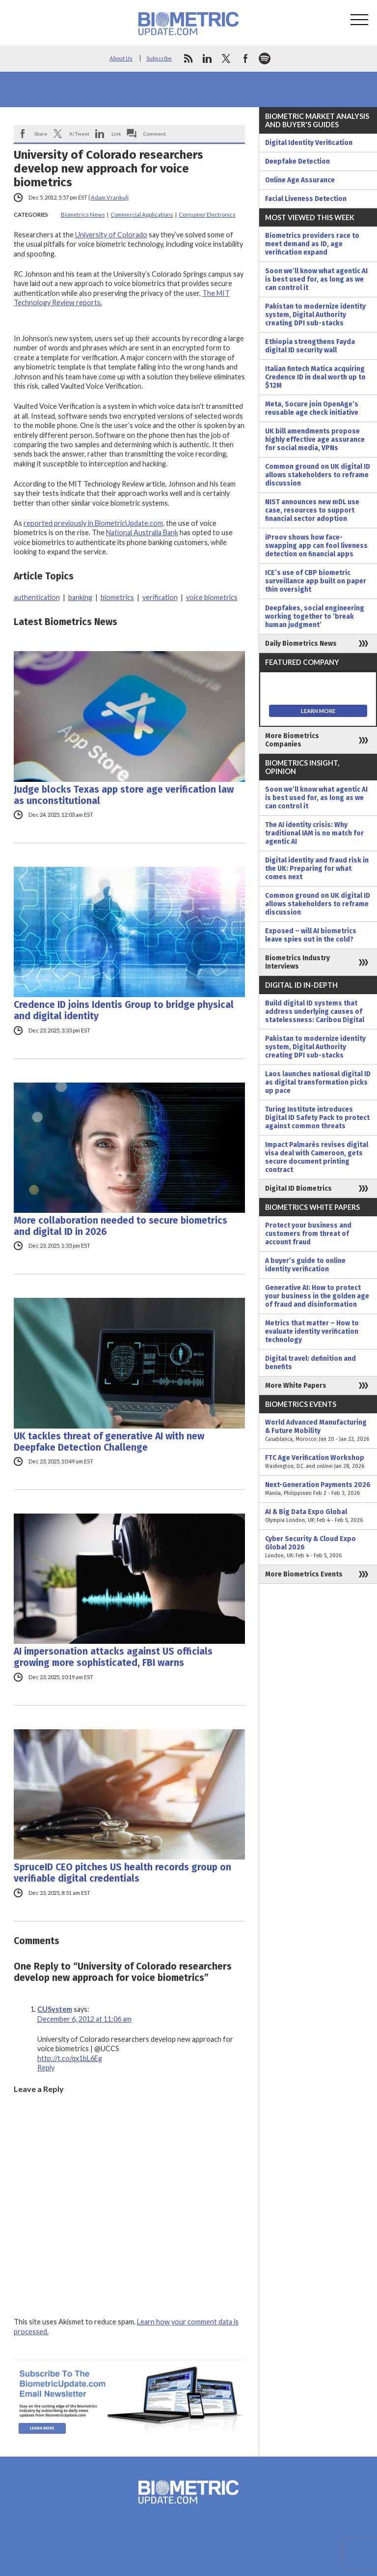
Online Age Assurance (300, 180)
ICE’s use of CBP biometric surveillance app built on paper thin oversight (315, 581)
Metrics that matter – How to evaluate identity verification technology (312, 1331)
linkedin (207, 58)
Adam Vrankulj (110, 197)
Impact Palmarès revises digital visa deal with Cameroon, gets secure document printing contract (316, 1157)
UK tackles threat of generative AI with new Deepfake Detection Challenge (109, 1442)
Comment (154, 134)
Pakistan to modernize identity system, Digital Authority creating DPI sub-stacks (315, 314)
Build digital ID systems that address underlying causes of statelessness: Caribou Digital (314, 1011)
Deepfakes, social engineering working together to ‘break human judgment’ (314, 616)
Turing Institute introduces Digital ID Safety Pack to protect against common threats (317, 1117)
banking (80, 597)
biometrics (117, 597)
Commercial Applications (141, 214)
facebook (245, 58)
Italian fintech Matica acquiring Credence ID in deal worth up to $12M (315, 377)
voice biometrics (212, 597)
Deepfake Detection (297, 161)
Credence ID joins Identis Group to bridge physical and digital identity (124, 1010)
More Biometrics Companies (292, 740)
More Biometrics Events (304, 1574)
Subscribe (159, 58)
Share (40, 134)
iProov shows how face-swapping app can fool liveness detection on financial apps (316, 545)
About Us (121, 58)
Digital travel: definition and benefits (310, 1362)
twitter (226, 58)
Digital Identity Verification (308, 143)
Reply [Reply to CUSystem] (45, 2067)
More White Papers (295, 1385)
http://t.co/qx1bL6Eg (69, 2058)
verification (160, 597)
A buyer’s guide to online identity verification (305, 1265)
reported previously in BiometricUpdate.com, (94, 523)
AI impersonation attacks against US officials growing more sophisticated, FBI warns (113, 1657)
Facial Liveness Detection (306, 199)
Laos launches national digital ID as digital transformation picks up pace (318, 1082)
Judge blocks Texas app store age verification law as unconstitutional (124, 795)
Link (116, 134)
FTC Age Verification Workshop (318, 1462)
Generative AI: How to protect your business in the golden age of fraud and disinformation (317, 1296)
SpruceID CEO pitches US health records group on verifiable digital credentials (122, 1872)
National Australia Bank (142, 532)
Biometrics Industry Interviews (297, 962)
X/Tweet (79, 134)
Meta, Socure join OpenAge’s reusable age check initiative (311, 408)
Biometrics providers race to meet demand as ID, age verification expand (312, 244)
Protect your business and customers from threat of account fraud (308, 1233)
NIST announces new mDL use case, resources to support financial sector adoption (312, 510)
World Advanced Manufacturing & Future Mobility (318, 1430)
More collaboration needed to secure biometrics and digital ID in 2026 (120, 1226)
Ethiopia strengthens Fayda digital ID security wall (310, 346)
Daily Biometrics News (301, 643)
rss (188, 58)
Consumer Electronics (207, 214)
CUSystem (54, 2009)
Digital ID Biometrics (298, 1188)
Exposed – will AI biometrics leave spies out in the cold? (310, 935)
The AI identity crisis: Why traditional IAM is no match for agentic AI (314, 833)
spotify (264, 58)
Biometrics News (83, 214)
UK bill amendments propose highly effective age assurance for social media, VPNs (315, 439)
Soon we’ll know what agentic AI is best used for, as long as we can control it (316, 279)
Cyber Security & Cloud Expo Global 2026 (318, 1547)
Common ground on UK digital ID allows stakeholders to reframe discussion (317, 474)
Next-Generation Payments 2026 (318, 1489)
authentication (37, 597)
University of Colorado (111, 234)
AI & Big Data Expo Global (318, 1516)
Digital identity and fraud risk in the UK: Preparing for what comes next (317, 868)
